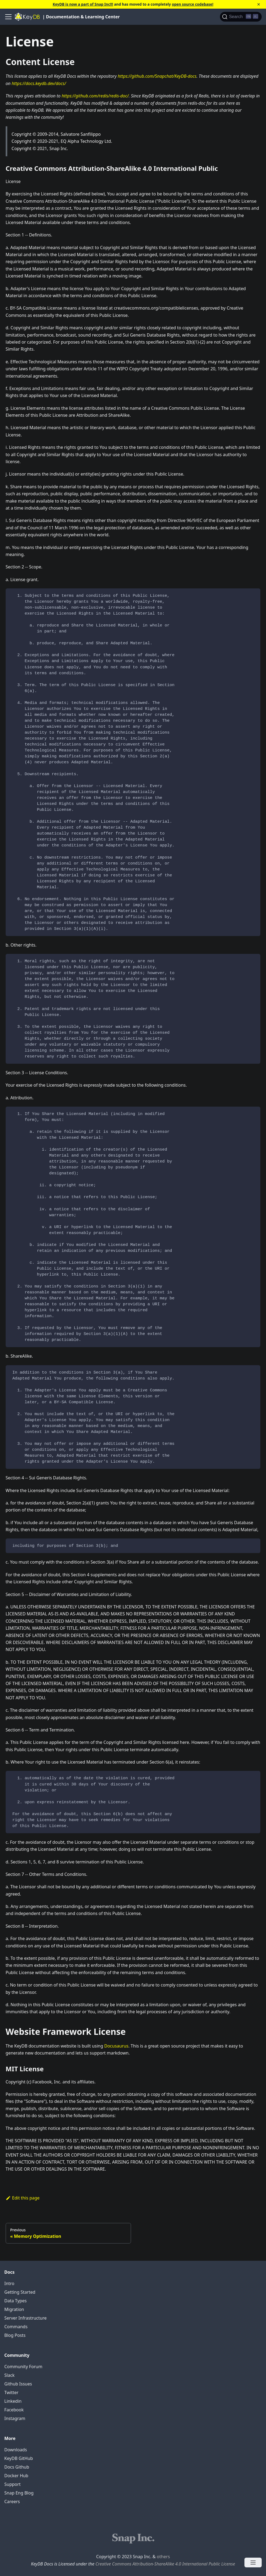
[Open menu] (253, 2562)
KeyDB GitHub (18, 2458)
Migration (14, 2309)
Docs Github (16, 2467)
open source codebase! (192, 4)
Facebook (14, 2410)
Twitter (11, 2392)
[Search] (241, 17)
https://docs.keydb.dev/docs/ (39, 83)
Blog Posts (15, 2335)
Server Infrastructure (25, 2318)
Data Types (15, 2301)
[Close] (258, 4)
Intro (9, 2283)
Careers (12, 2501)
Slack (9, 2375)
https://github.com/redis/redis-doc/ (95, 96)
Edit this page (23, 2198)
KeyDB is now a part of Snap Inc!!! (83, 4)
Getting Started (19, 2292)
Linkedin (13, 2401)
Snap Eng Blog (18, 2493)
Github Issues (18, 2384)
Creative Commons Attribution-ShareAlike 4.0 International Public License (165, 2564)
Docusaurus (116, 2046)
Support (12, 2484)
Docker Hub (16, 2476)
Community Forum (23, 2367)
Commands (15, 2327)
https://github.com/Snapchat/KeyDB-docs (157, 76)
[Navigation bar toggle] (8, 17)
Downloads (15, 2450)
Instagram (14, 2418)
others (163, 2557)
